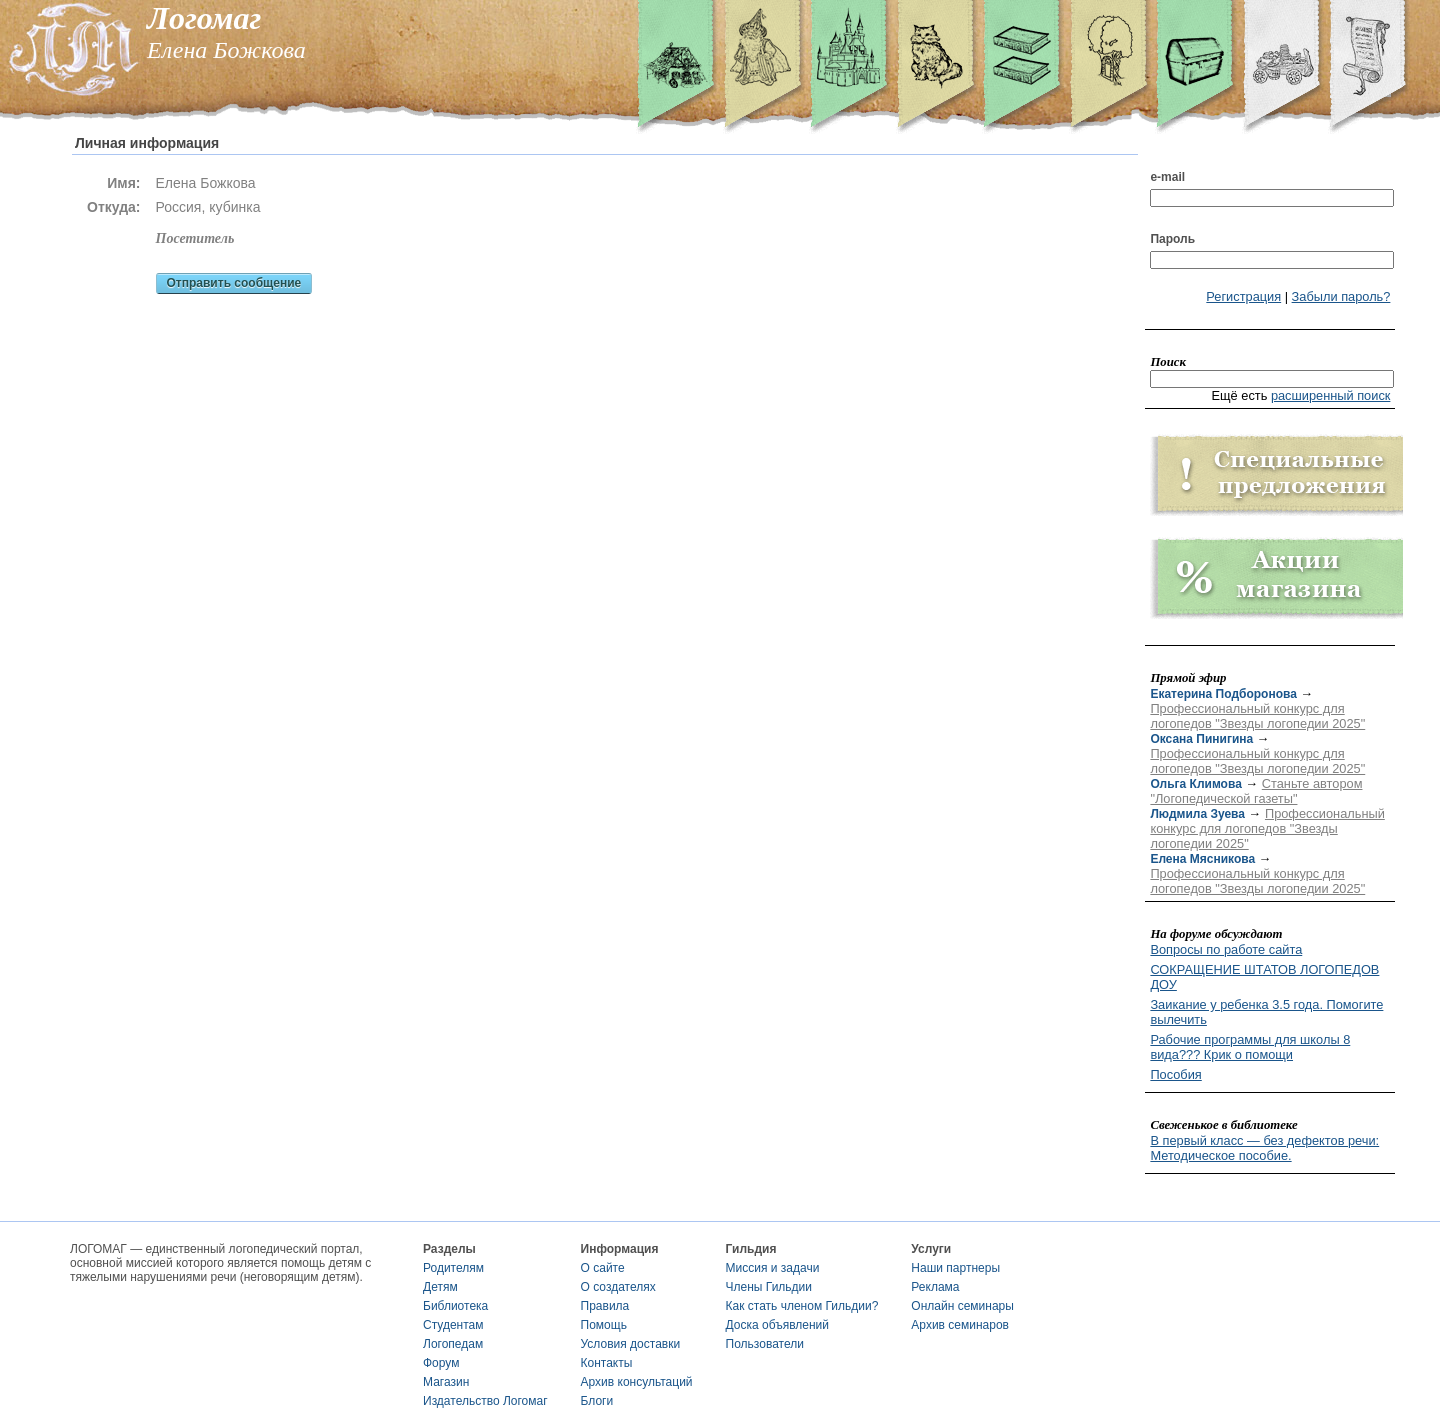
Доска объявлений (777, 1325)
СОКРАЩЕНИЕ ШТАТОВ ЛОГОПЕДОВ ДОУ (1264, 977)
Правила (605, 1306)
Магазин (446, 1382)
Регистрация (1243, 296)
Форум (441, 1363)
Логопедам (453, 1344)
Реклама (935, 1287)
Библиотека (455, 1306)
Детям (440, 1287)
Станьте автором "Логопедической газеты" (1256, 791)
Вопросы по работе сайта (1226, 949)
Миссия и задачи (773, 1268)
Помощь (604, 1325)
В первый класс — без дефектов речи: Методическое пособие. (1264, 1148)
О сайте (603, 1268)
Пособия (1175, 1074)
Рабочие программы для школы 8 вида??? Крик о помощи (1250, 1047)
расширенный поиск (1331, 395)
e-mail (1167, 177)
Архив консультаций (637, 1382)
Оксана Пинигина (1201, 739)
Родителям (453, 1268)
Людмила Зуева (1197, 814)
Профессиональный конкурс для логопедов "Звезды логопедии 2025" (1257, 716)
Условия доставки (631, 1344)
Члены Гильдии (769, 1287)
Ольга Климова (1195, 784)
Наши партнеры (955, 1268)
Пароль (1172, 239)
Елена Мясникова (1202, 859)
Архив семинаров (960, 1325)
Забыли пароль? (1341, 296)
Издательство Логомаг (485, 1401)
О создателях (618, 1287)
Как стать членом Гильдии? (802, 1306)
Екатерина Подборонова (1223, 694)
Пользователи (765, 1344)
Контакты (607, 1363)
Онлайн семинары (962, 1306)
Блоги (597, 1401)
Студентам (453, 1325)
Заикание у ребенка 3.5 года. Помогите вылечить (1266, 1012)
